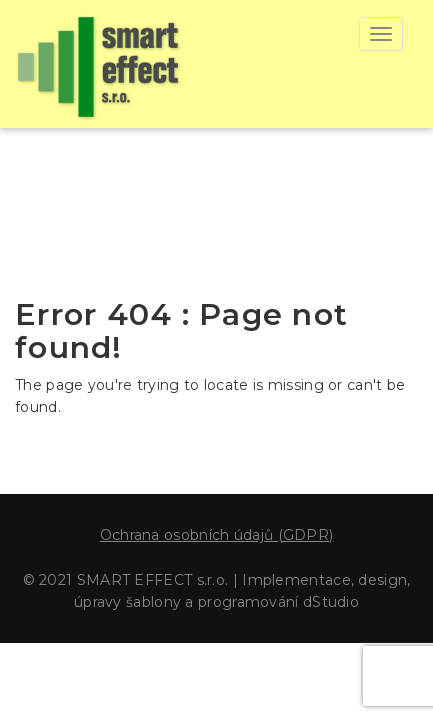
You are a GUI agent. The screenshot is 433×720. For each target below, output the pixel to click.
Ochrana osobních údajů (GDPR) (217, 535)
